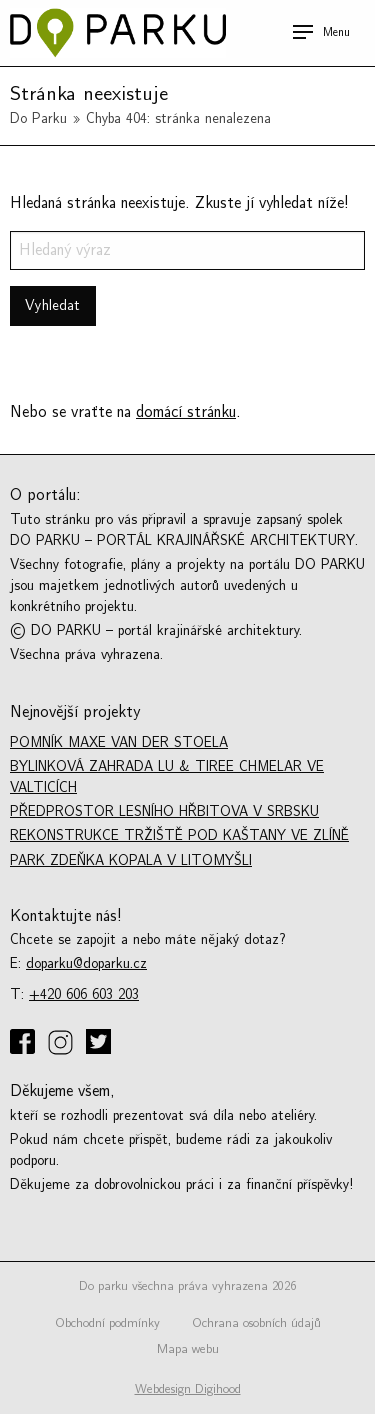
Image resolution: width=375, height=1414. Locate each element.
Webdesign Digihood (188, 1389)
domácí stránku (186, 412)
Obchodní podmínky (107, 1323)
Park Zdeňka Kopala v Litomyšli (131, 860)
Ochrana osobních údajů (256, 1323)
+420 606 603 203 (84, 994)
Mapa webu (188, 1349)
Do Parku (38, 118)
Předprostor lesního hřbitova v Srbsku (164, 811)
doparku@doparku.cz (86, 963)
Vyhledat (52, 305)
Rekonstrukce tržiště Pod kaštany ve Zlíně (179, 835)
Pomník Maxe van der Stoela (119, 742)
